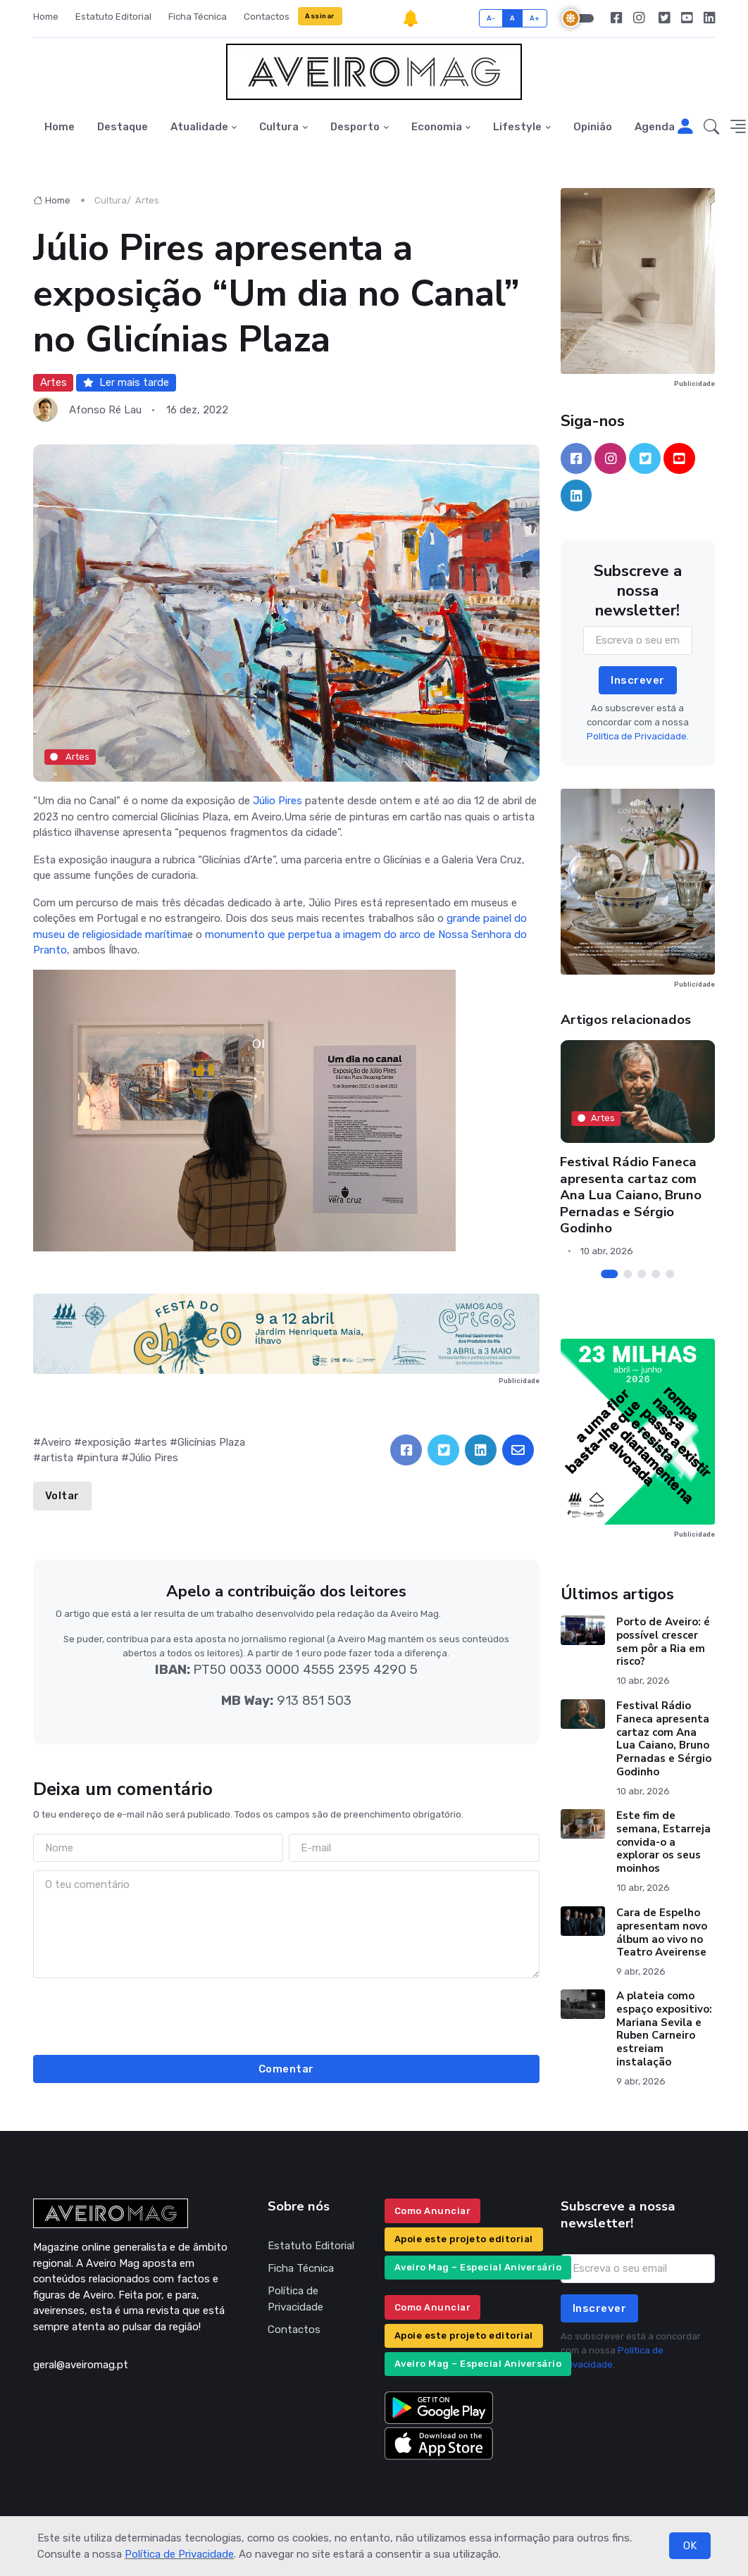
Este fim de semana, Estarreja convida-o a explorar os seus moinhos (663, 1841)
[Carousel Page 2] (627, 1274)
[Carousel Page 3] (641, 1274)
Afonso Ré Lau (105, 410)
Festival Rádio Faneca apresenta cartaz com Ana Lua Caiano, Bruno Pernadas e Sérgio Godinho (631, 1195)
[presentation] (286, 2014)
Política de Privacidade (179, 2554)
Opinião (592, 126)
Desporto (355, 126)
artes (154, 1442)
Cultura (279, 126)
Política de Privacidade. (638, 736)
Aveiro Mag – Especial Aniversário (478, 2267)
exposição (106, 1442)
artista (57, 1457)
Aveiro (56, 1442)
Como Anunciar (432, 2211)
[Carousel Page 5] (670, 1274)
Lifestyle (517, 126)
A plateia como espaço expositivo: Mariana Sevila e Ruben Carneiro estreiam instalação (663, 2029)
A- (491, 18)
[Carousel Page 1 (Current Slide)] (609, 1274)
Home (45, 16)
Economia (436, 126)
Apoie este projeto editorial (463, 2239)
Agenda (655, 126)
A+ (535, 18)
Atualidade (199, 126)
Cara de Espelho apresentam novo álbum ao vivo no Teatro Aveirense (661, 1932)
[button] (711, 127)
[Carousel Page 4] (656, 1274)
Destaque (122, 126)
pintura (101, 1457)
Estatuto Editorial (113, 16)
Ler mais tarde (126, 382)
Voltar (62, 1495)
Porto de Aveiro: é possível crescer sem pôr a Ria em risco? (662, 1641)
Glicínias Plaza (211, 1442)
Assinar (320, 16)
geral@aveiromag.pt (80, 2364)
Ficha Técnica (197, 16)
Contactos (266, 16)
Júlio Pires (277, 800)
